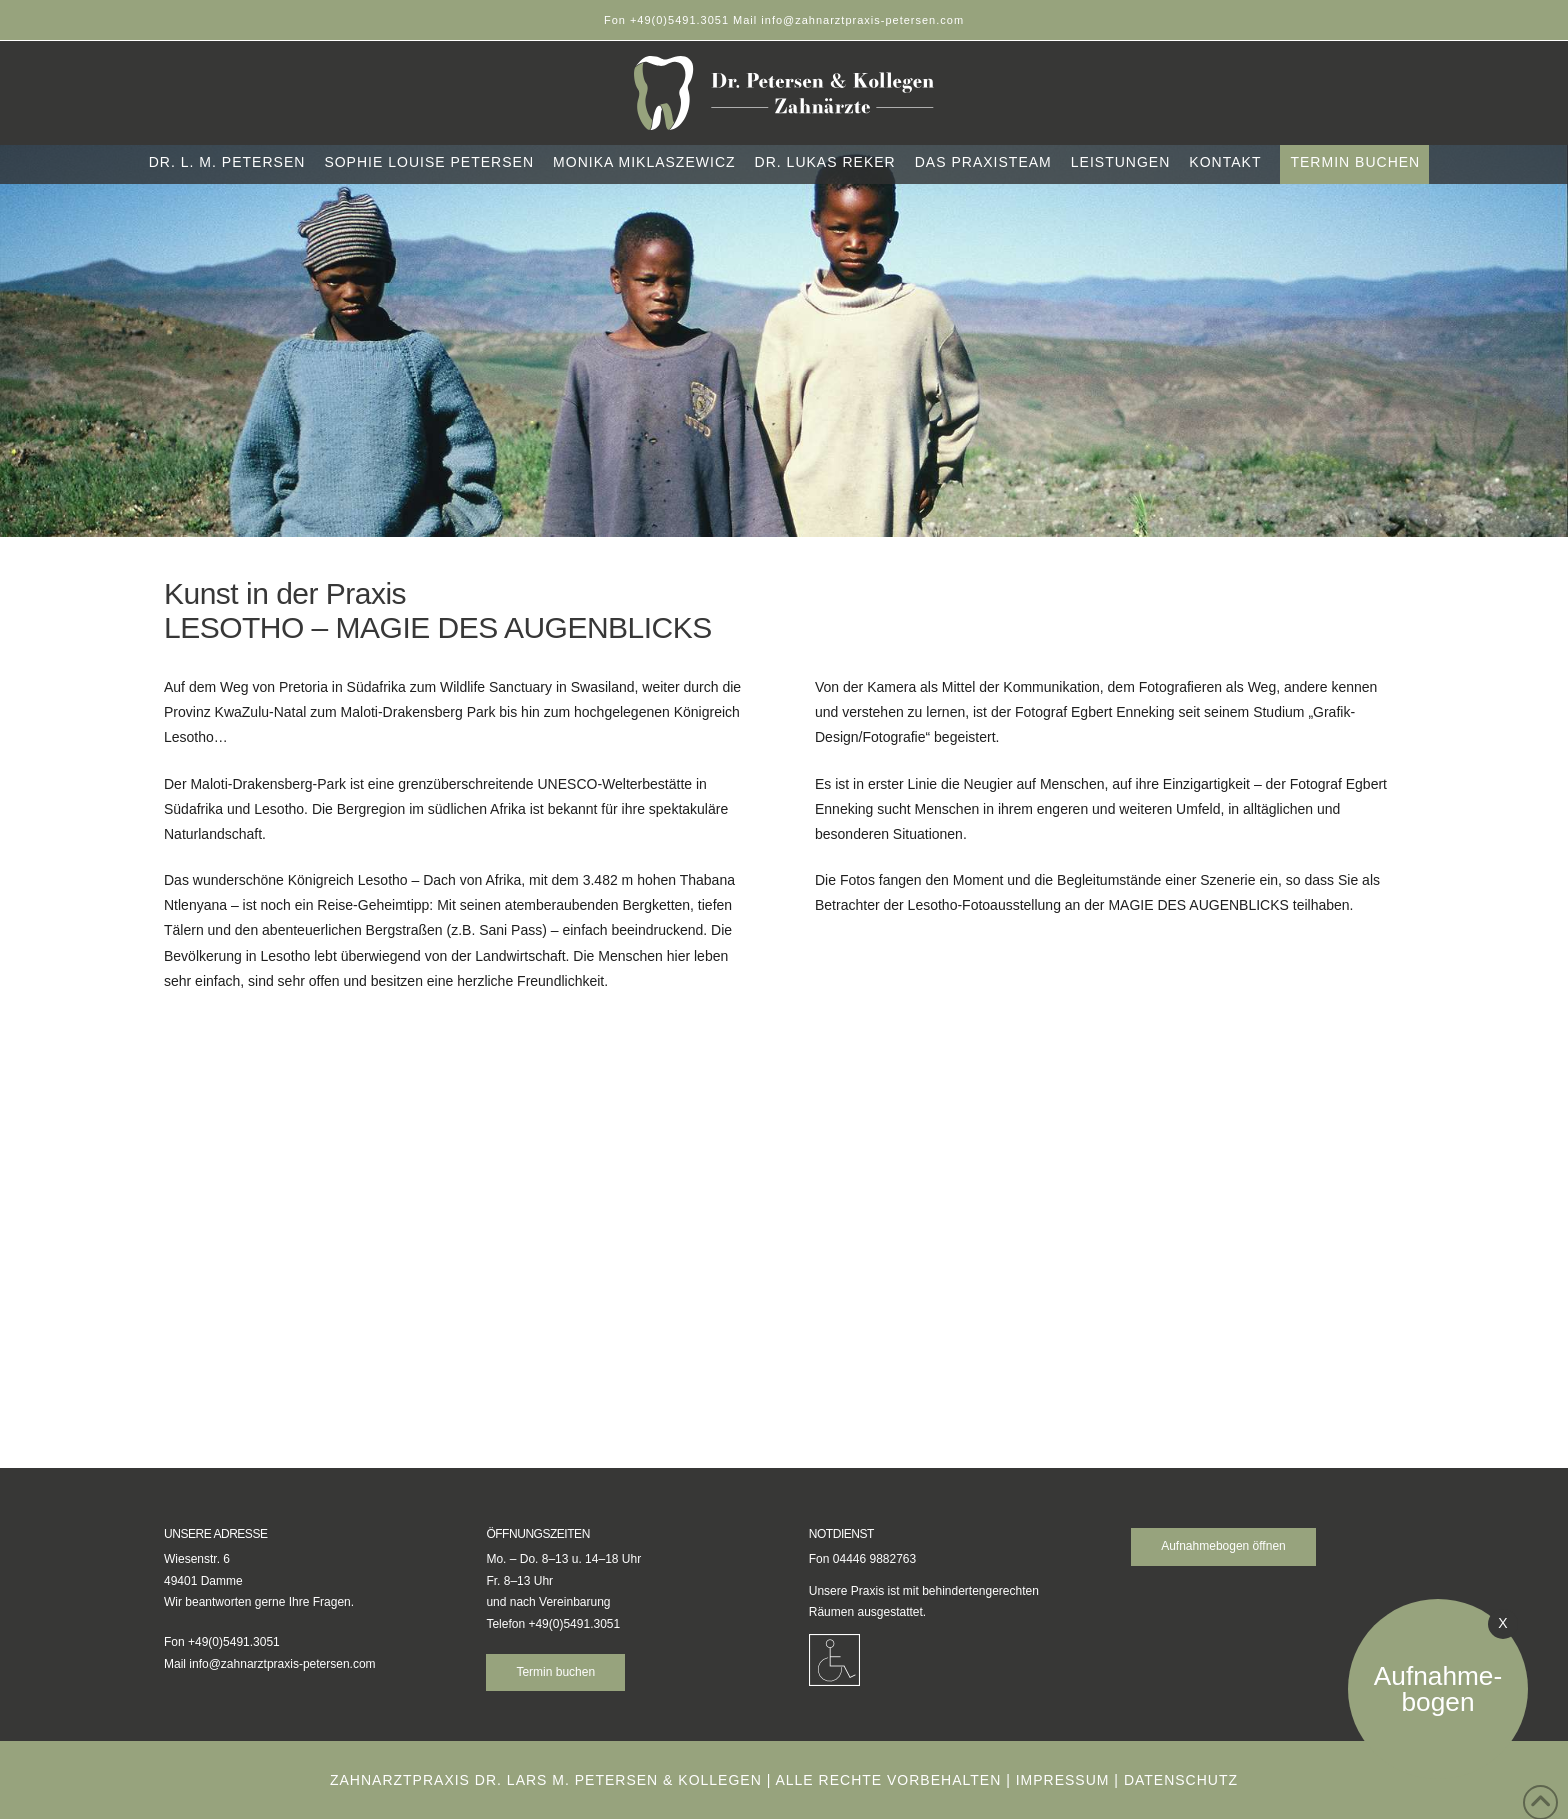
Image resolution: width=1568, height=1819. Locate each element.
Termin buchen (555, 1672)
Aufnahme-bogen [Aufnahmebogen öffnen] (1438, 1689)
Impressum (1063, 1780)
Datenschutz (1181, 1780)
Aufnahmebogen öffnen (1223, 1546)
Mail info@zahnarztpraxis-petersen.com (848, 20)
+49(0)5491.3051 (574, 1624)
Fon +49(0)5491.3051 (668, 20)
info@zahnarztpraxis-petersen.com (282, 1664)
